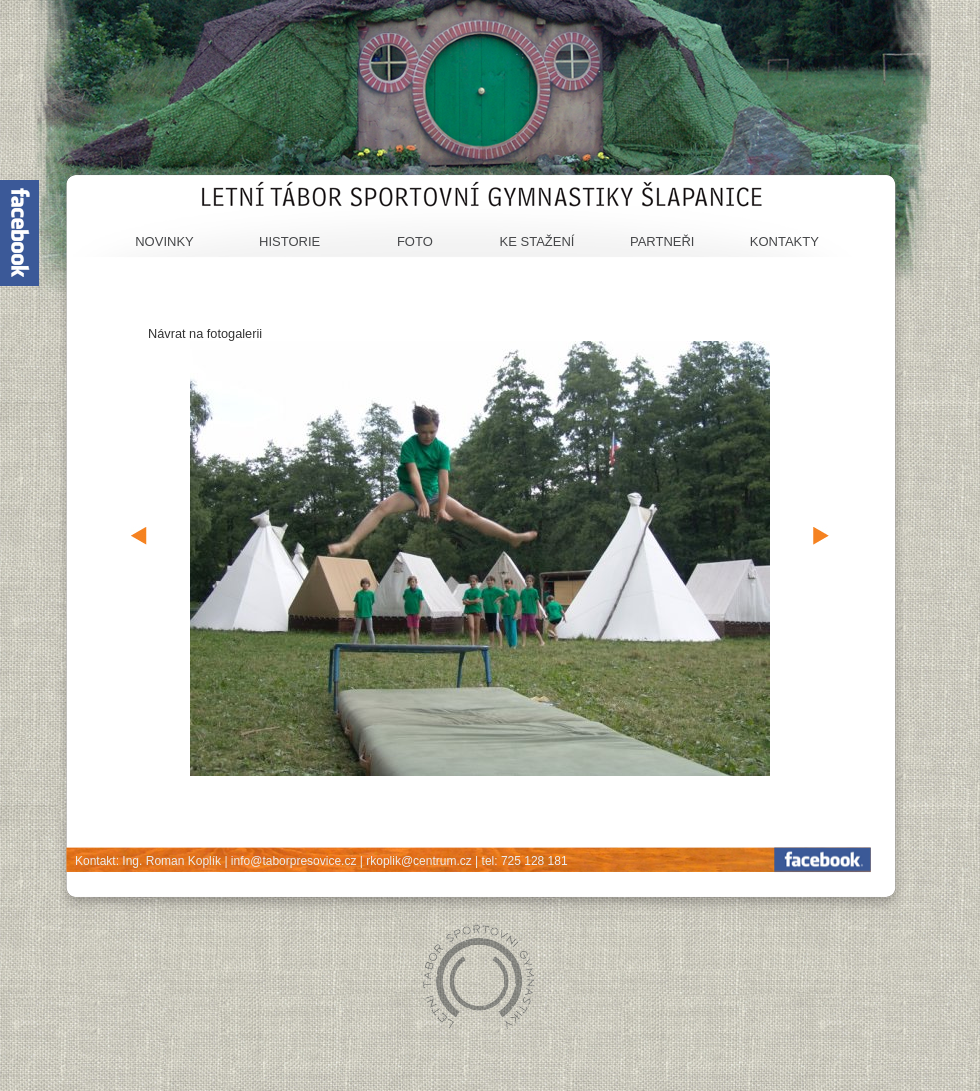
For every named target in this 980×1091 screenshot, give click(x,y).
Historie (289, 241)
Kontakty (784, 241)
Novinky (164, 241)
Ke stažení (537, 241)
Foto (415, 241)
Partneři (662, 241)
